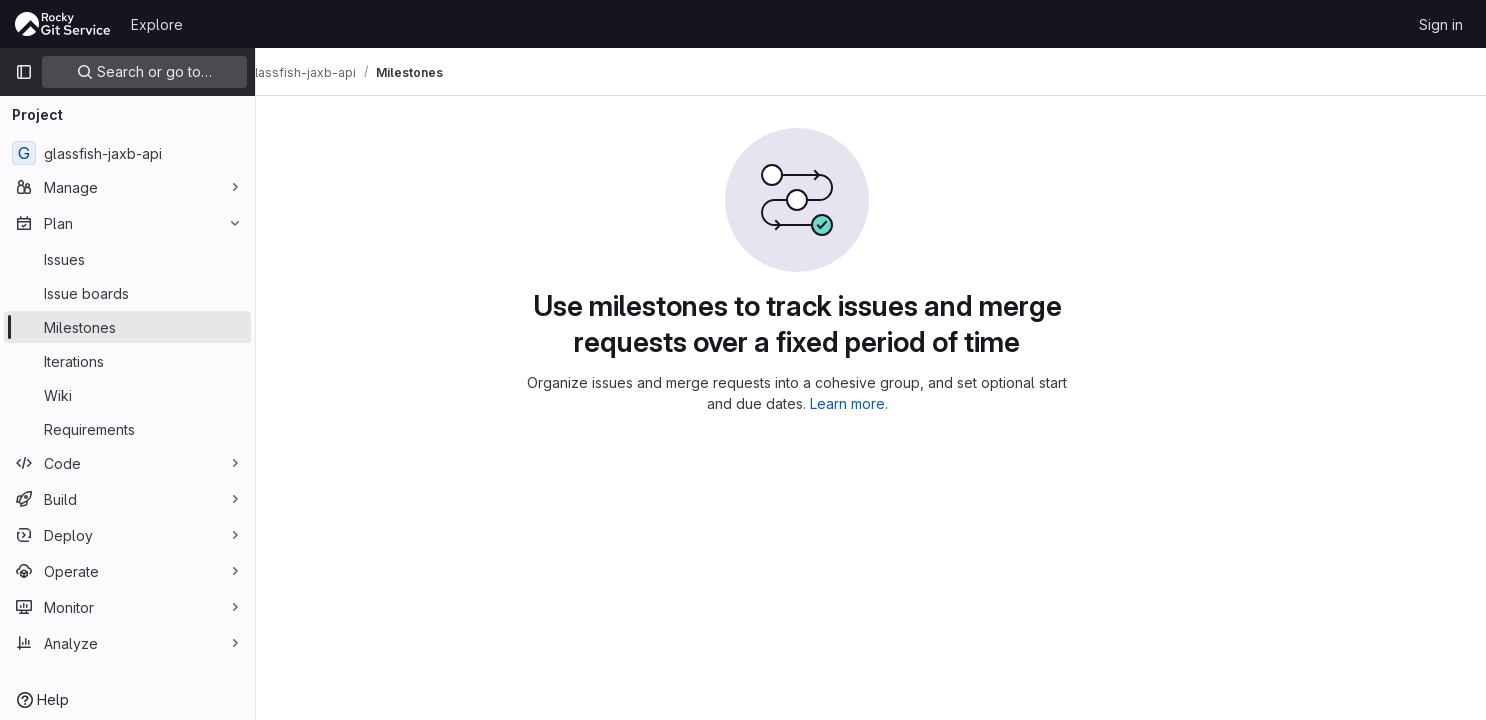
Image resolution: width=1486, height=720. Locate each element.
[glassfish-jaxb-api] (127, 153)
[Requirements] (127, 429)
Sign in (1441, 24)
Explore (157, 24)
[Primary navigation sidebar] (24, 72)
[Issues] (127, 259)
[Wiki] (127, 395)
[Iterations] (127, 361)
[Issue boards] (127, 293)
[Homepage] (63, 24)
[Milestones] (127, 327)
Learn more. (923, 403)
